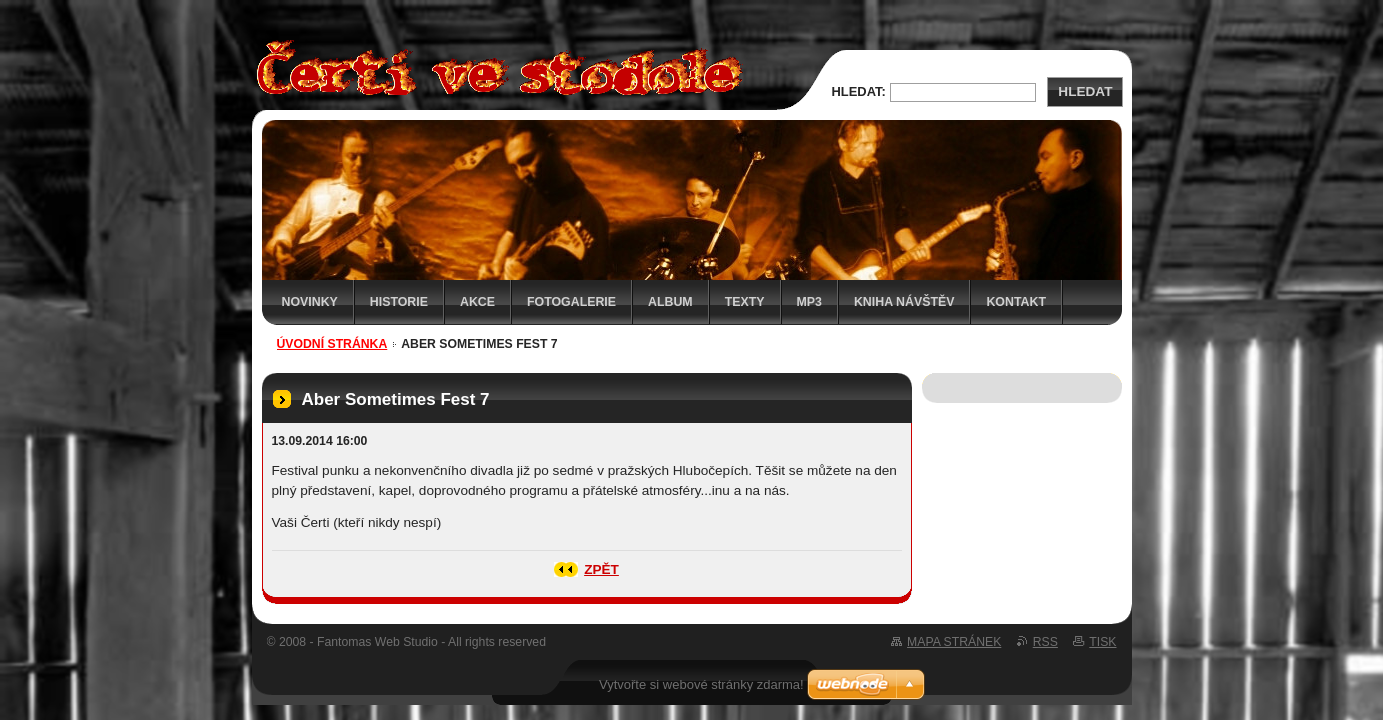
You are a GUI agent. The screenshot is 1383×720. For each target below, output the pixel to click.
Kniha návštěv (904, 302)
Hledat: (859, 91)
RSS (1045, 642)
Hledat (1085, 91)
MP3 (809, 302)
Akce (477, 302)
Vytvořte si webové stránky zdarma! (701, 684)
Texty (745, 302)
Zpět (601, 569)
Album (670, 302)
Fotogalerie (571, 302)
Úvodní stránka (332, 344)
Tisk (1102, 642)
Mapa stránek (954, 642)
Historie (399, 302)
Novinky (310, 302)
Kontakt (1016, 302)
